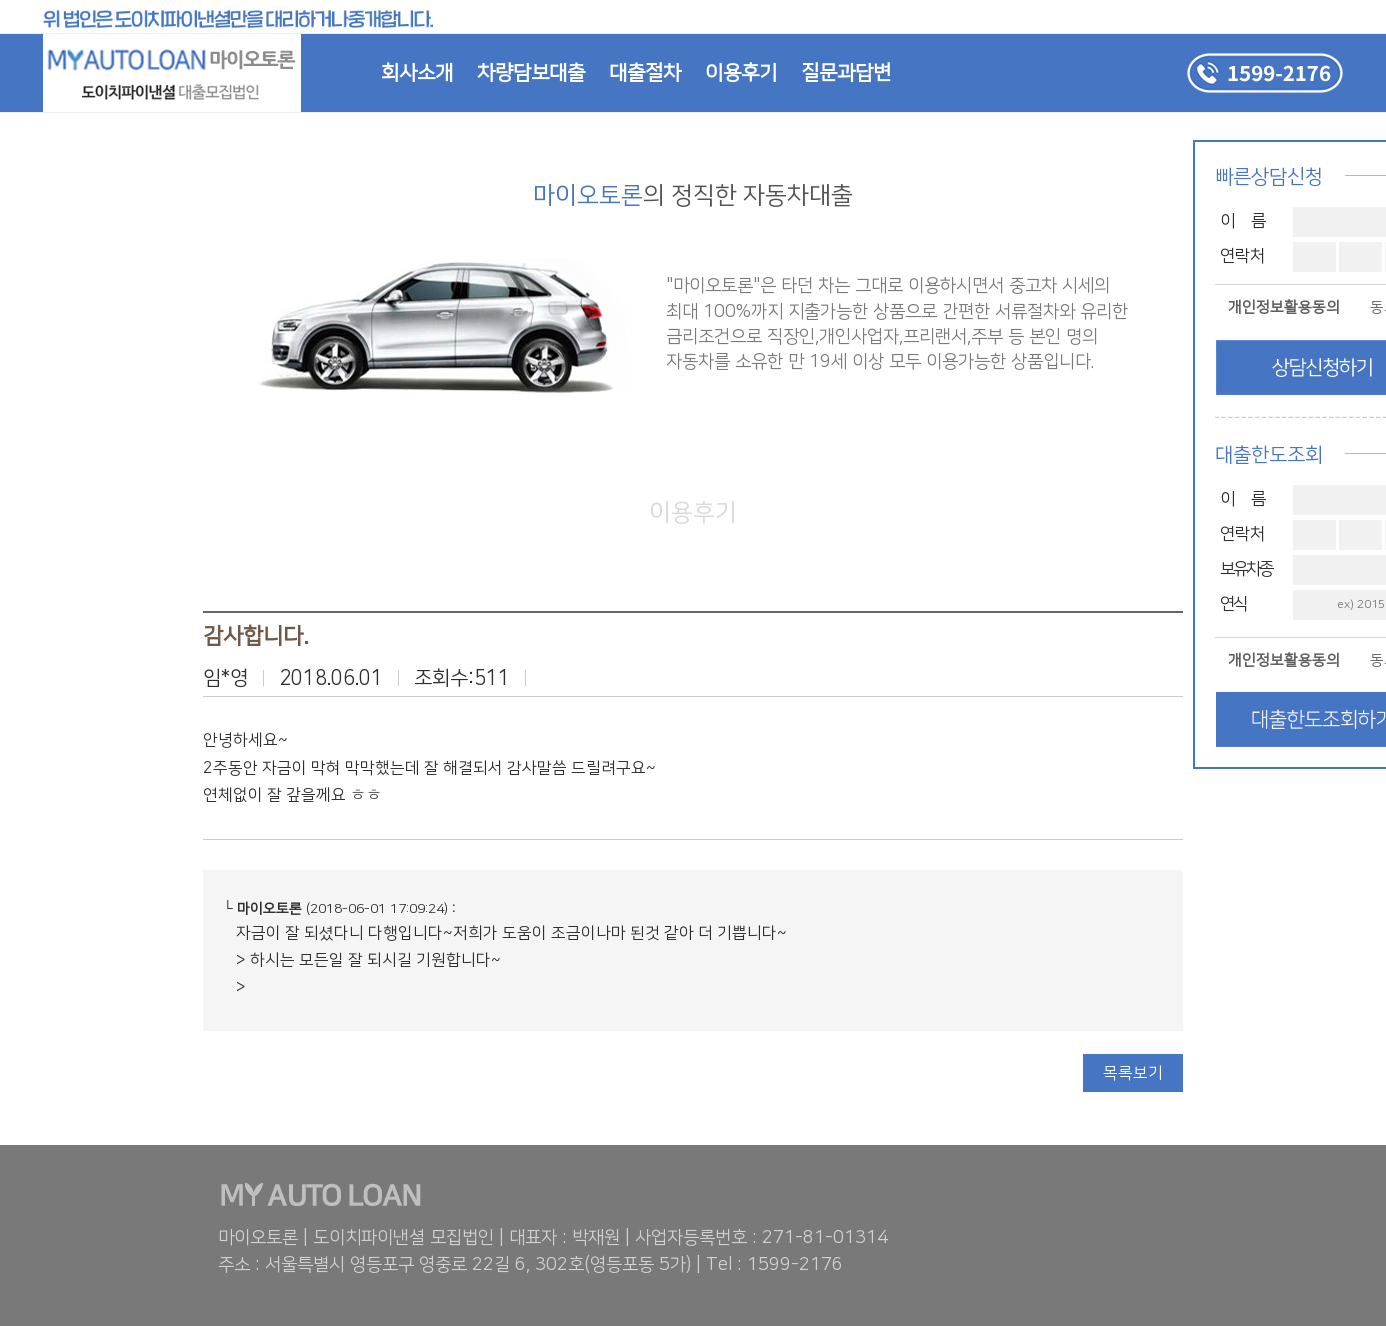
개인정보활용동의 (1284, 307)
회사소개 (417, 73)
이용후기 (741, 73)
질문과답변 (846, 73)
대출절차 (645, 73)
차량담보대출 (531, 73)
